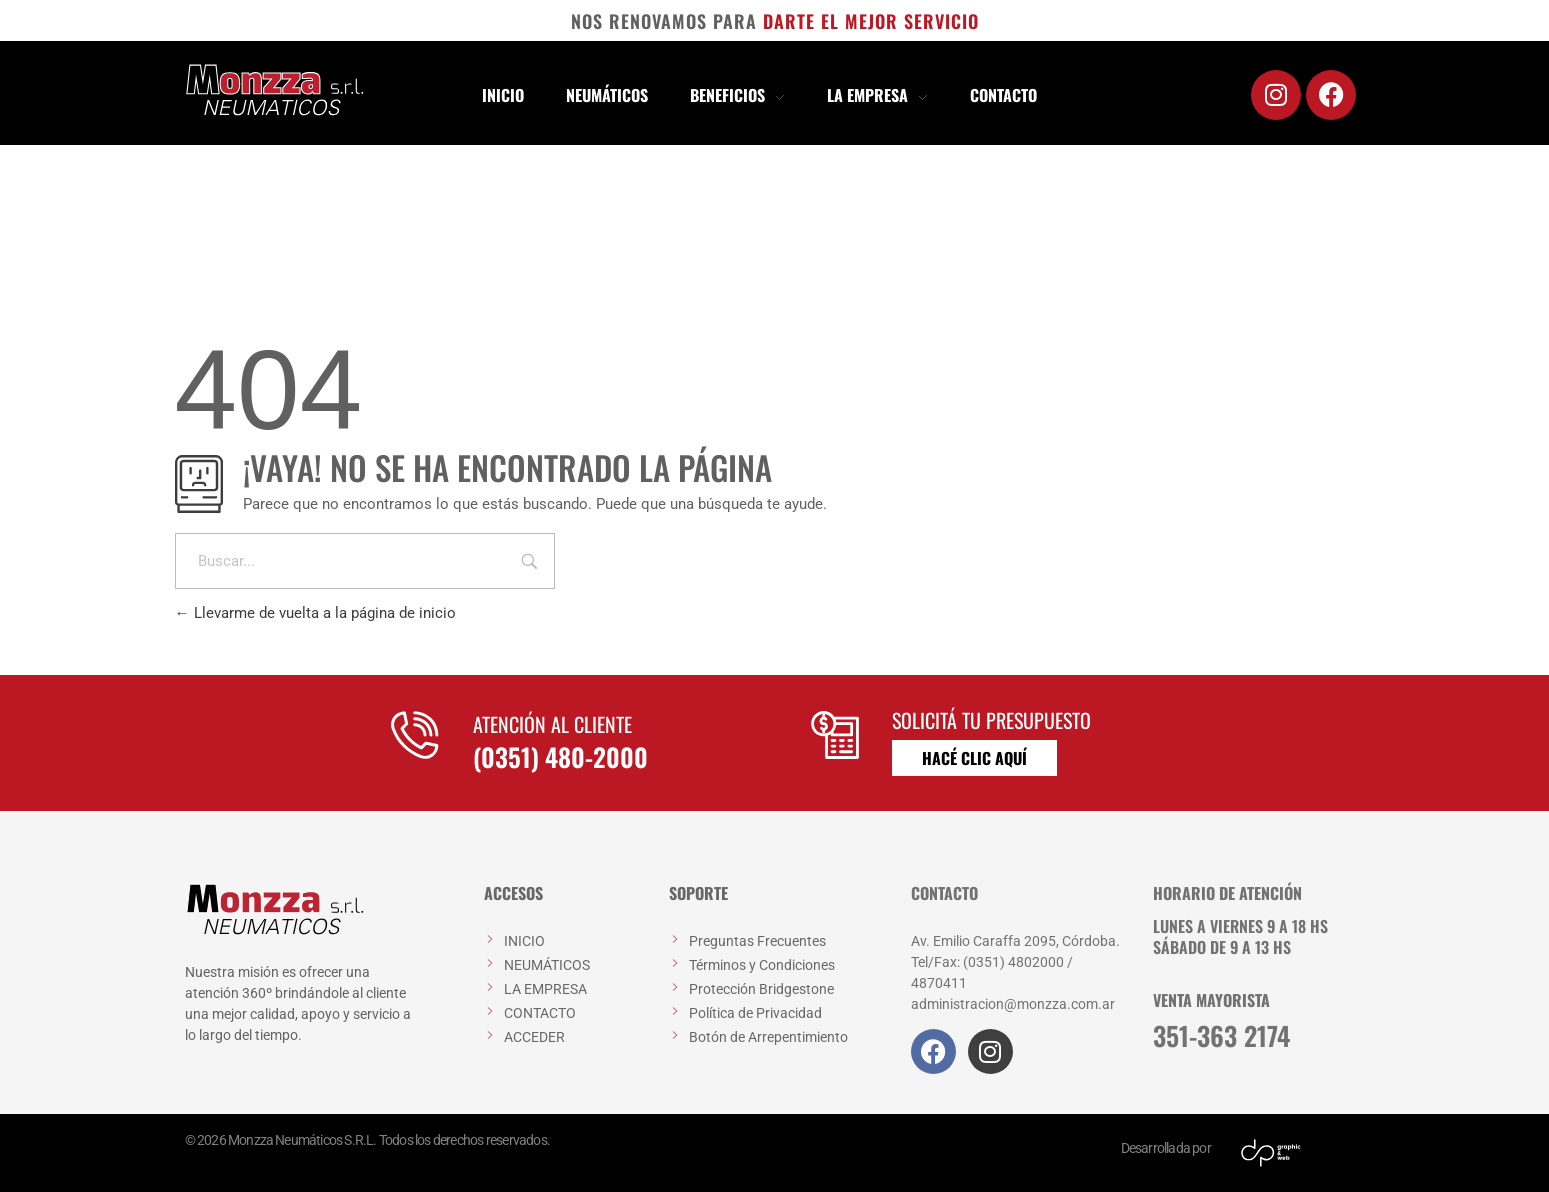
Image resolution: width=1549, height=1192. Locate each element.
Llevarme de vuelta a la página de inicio (315, 613)
